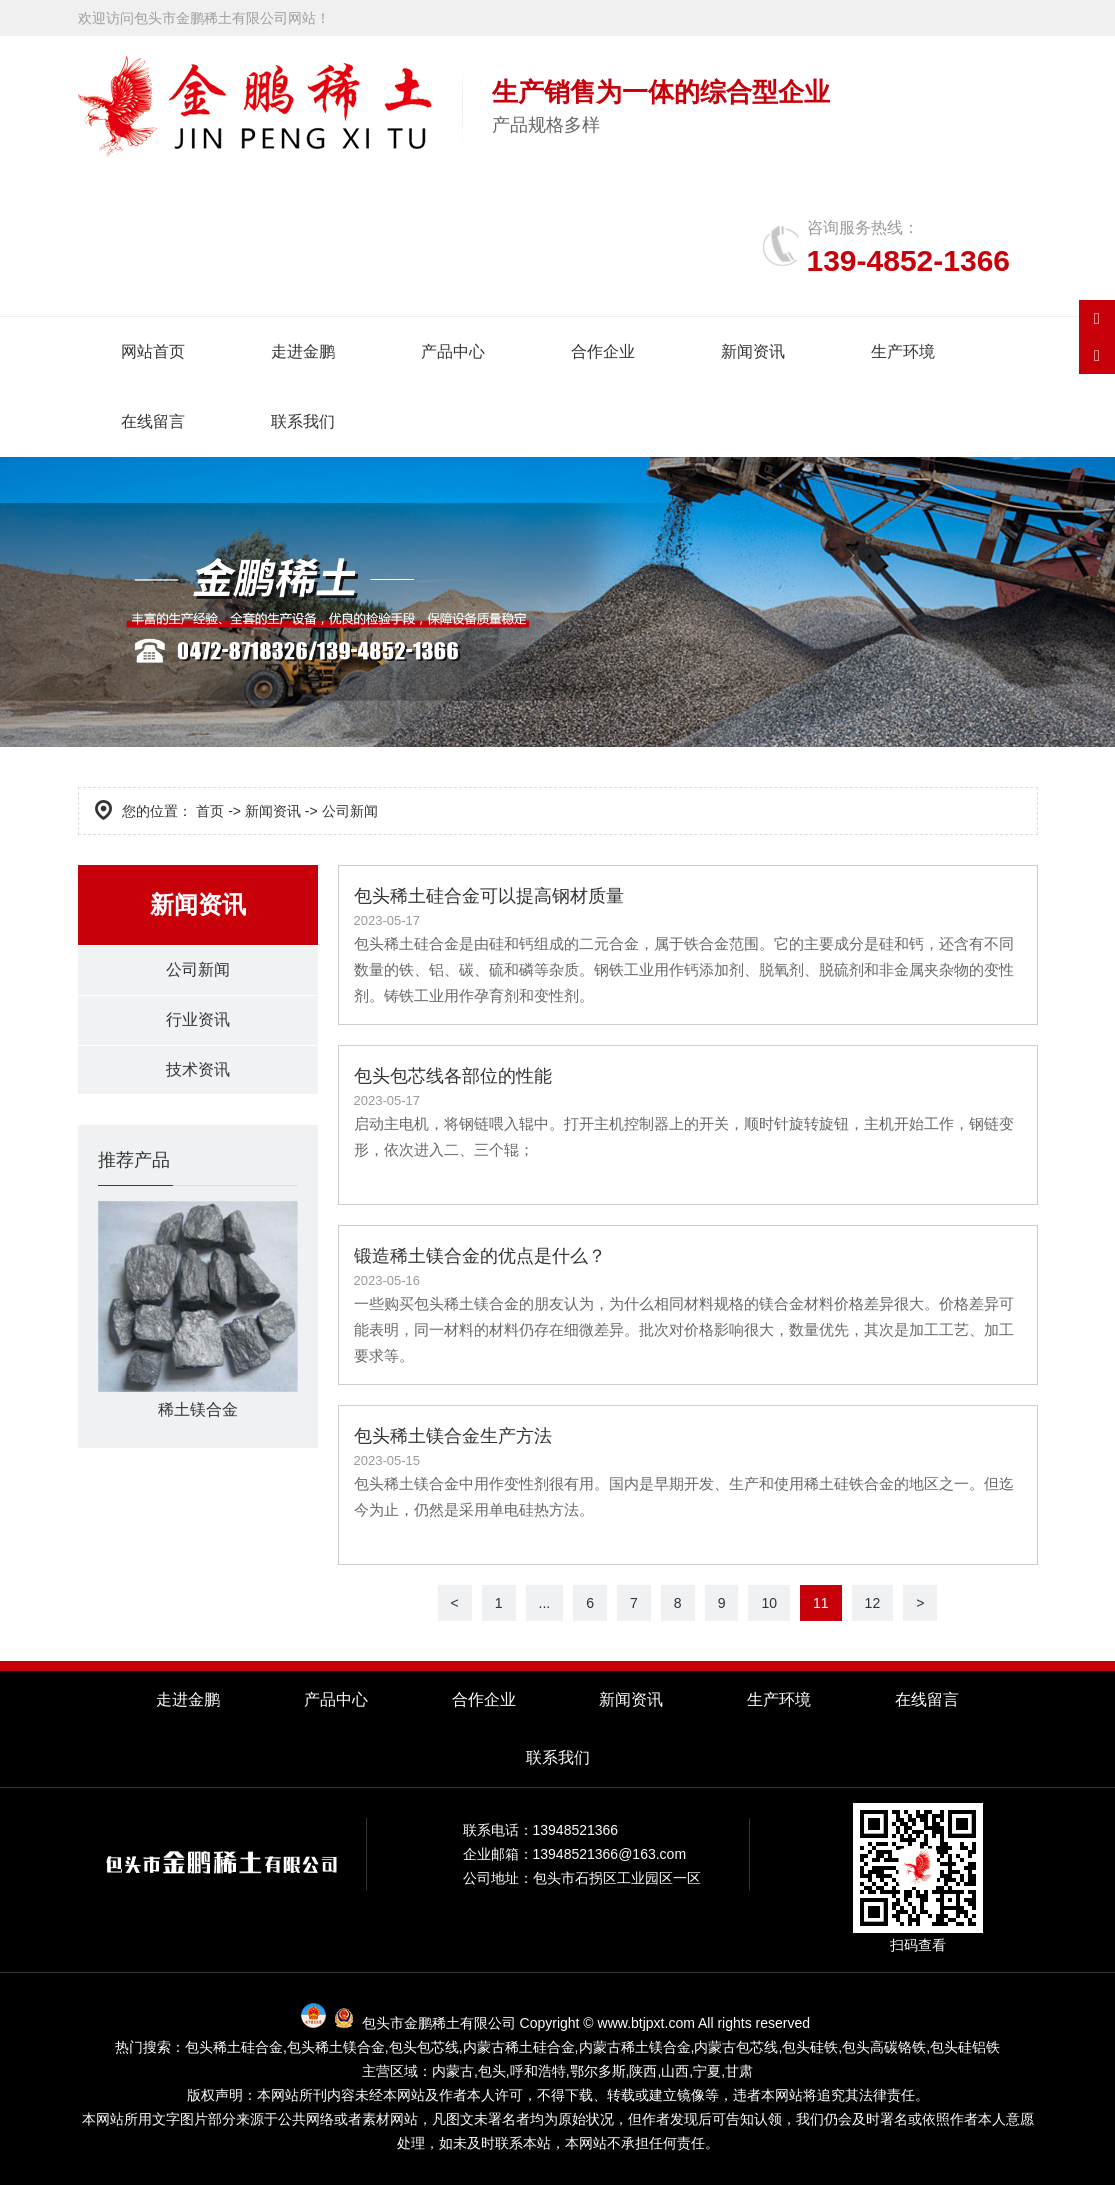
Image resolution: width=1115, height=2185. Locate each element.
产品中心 (453, 351)
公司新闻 (198, 970)
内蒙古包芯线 (736, 2047)
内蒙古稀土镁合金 (635, 2047)
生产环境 (903, 351)
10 (769, 1603)
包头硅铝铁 (965, 2047)
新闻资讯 (753, 351)
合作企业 (603, 351)
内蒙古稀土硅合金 (519, 2047)
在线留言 (153, 421)
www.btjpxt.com (646, 2023)
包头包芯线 (424, 2047)
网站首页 (153, 351)
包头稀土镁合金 (336, 2047)
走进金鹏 (303, 351)
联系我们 (303, 421)
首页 (210, 811)
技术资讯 (198, 1072)
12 (873, 1603)
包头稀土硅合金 (234, 2047)
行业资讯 (198, 1021)
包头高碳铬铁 (884, 2047)
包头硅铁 (810, 2047)
